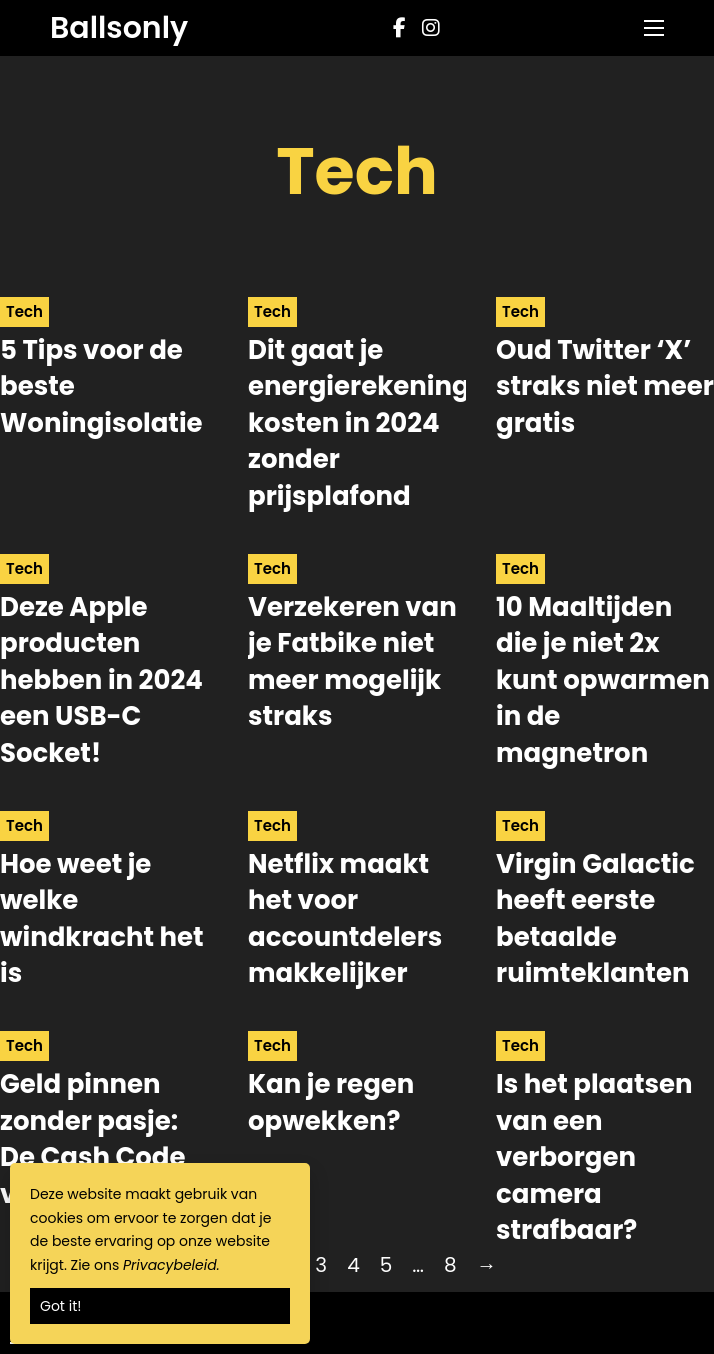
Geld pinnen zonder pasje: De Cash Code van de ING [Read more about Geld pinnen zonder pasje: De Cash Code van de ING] (92, 1138)
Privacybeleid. (171, 1265)
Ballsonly (119, 28)
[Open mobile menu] (654, 28)
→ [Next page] (487, 1265)
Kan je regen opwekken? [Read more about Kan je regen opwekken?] (331, 1102)
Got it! (60, 1306)
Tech (24, 311)
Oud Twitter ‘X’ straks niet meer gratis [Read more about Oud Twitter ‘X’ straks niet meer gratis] (605, 386)
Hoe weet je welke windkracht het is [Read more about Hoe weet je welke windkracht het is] (102, 918)
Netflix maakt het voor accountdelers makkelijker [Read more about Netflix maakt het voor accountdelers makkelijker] (345, 918)
